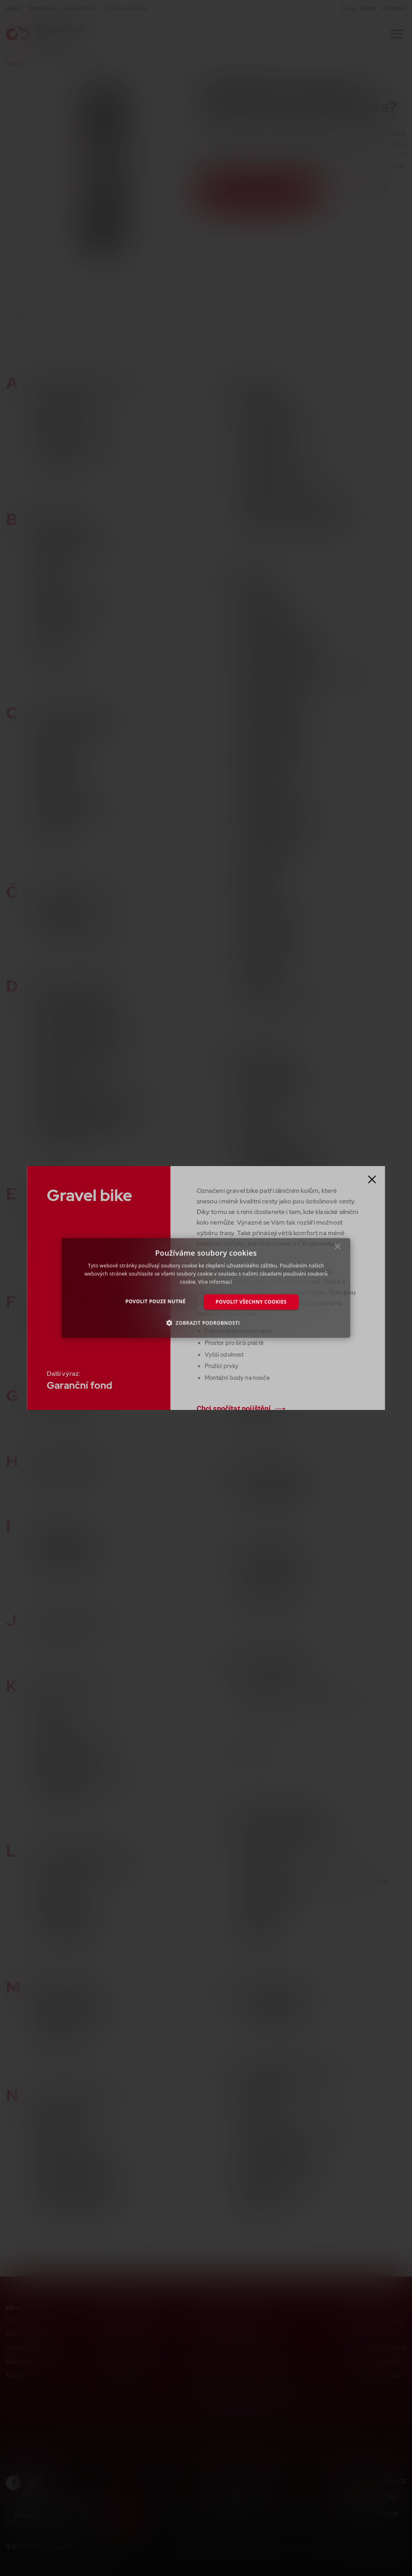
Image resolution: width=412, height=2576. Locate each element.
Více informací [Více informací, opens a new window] (215, 1281)
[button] (206, 1323)
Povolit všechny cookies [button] (251, 1301)
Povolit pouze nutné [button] (156, 1301)
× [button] (338, 1248)
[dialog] (206, 1288)
